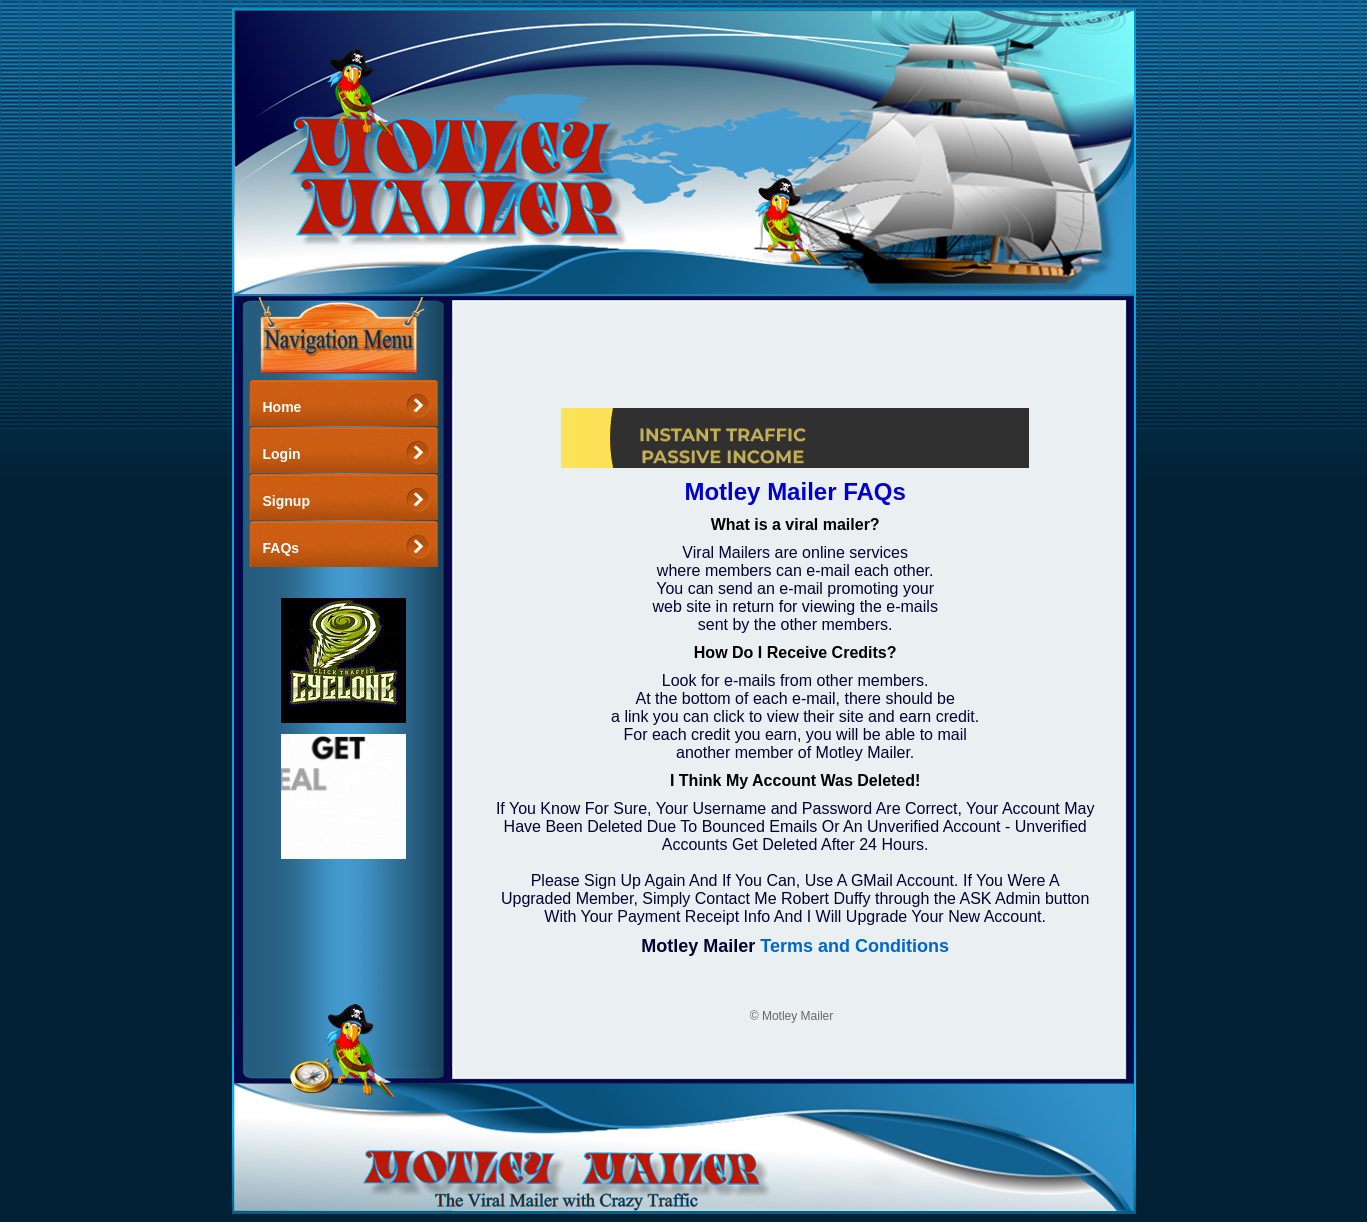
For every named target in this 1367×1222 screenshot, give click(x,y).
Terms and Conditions (854, 946)
